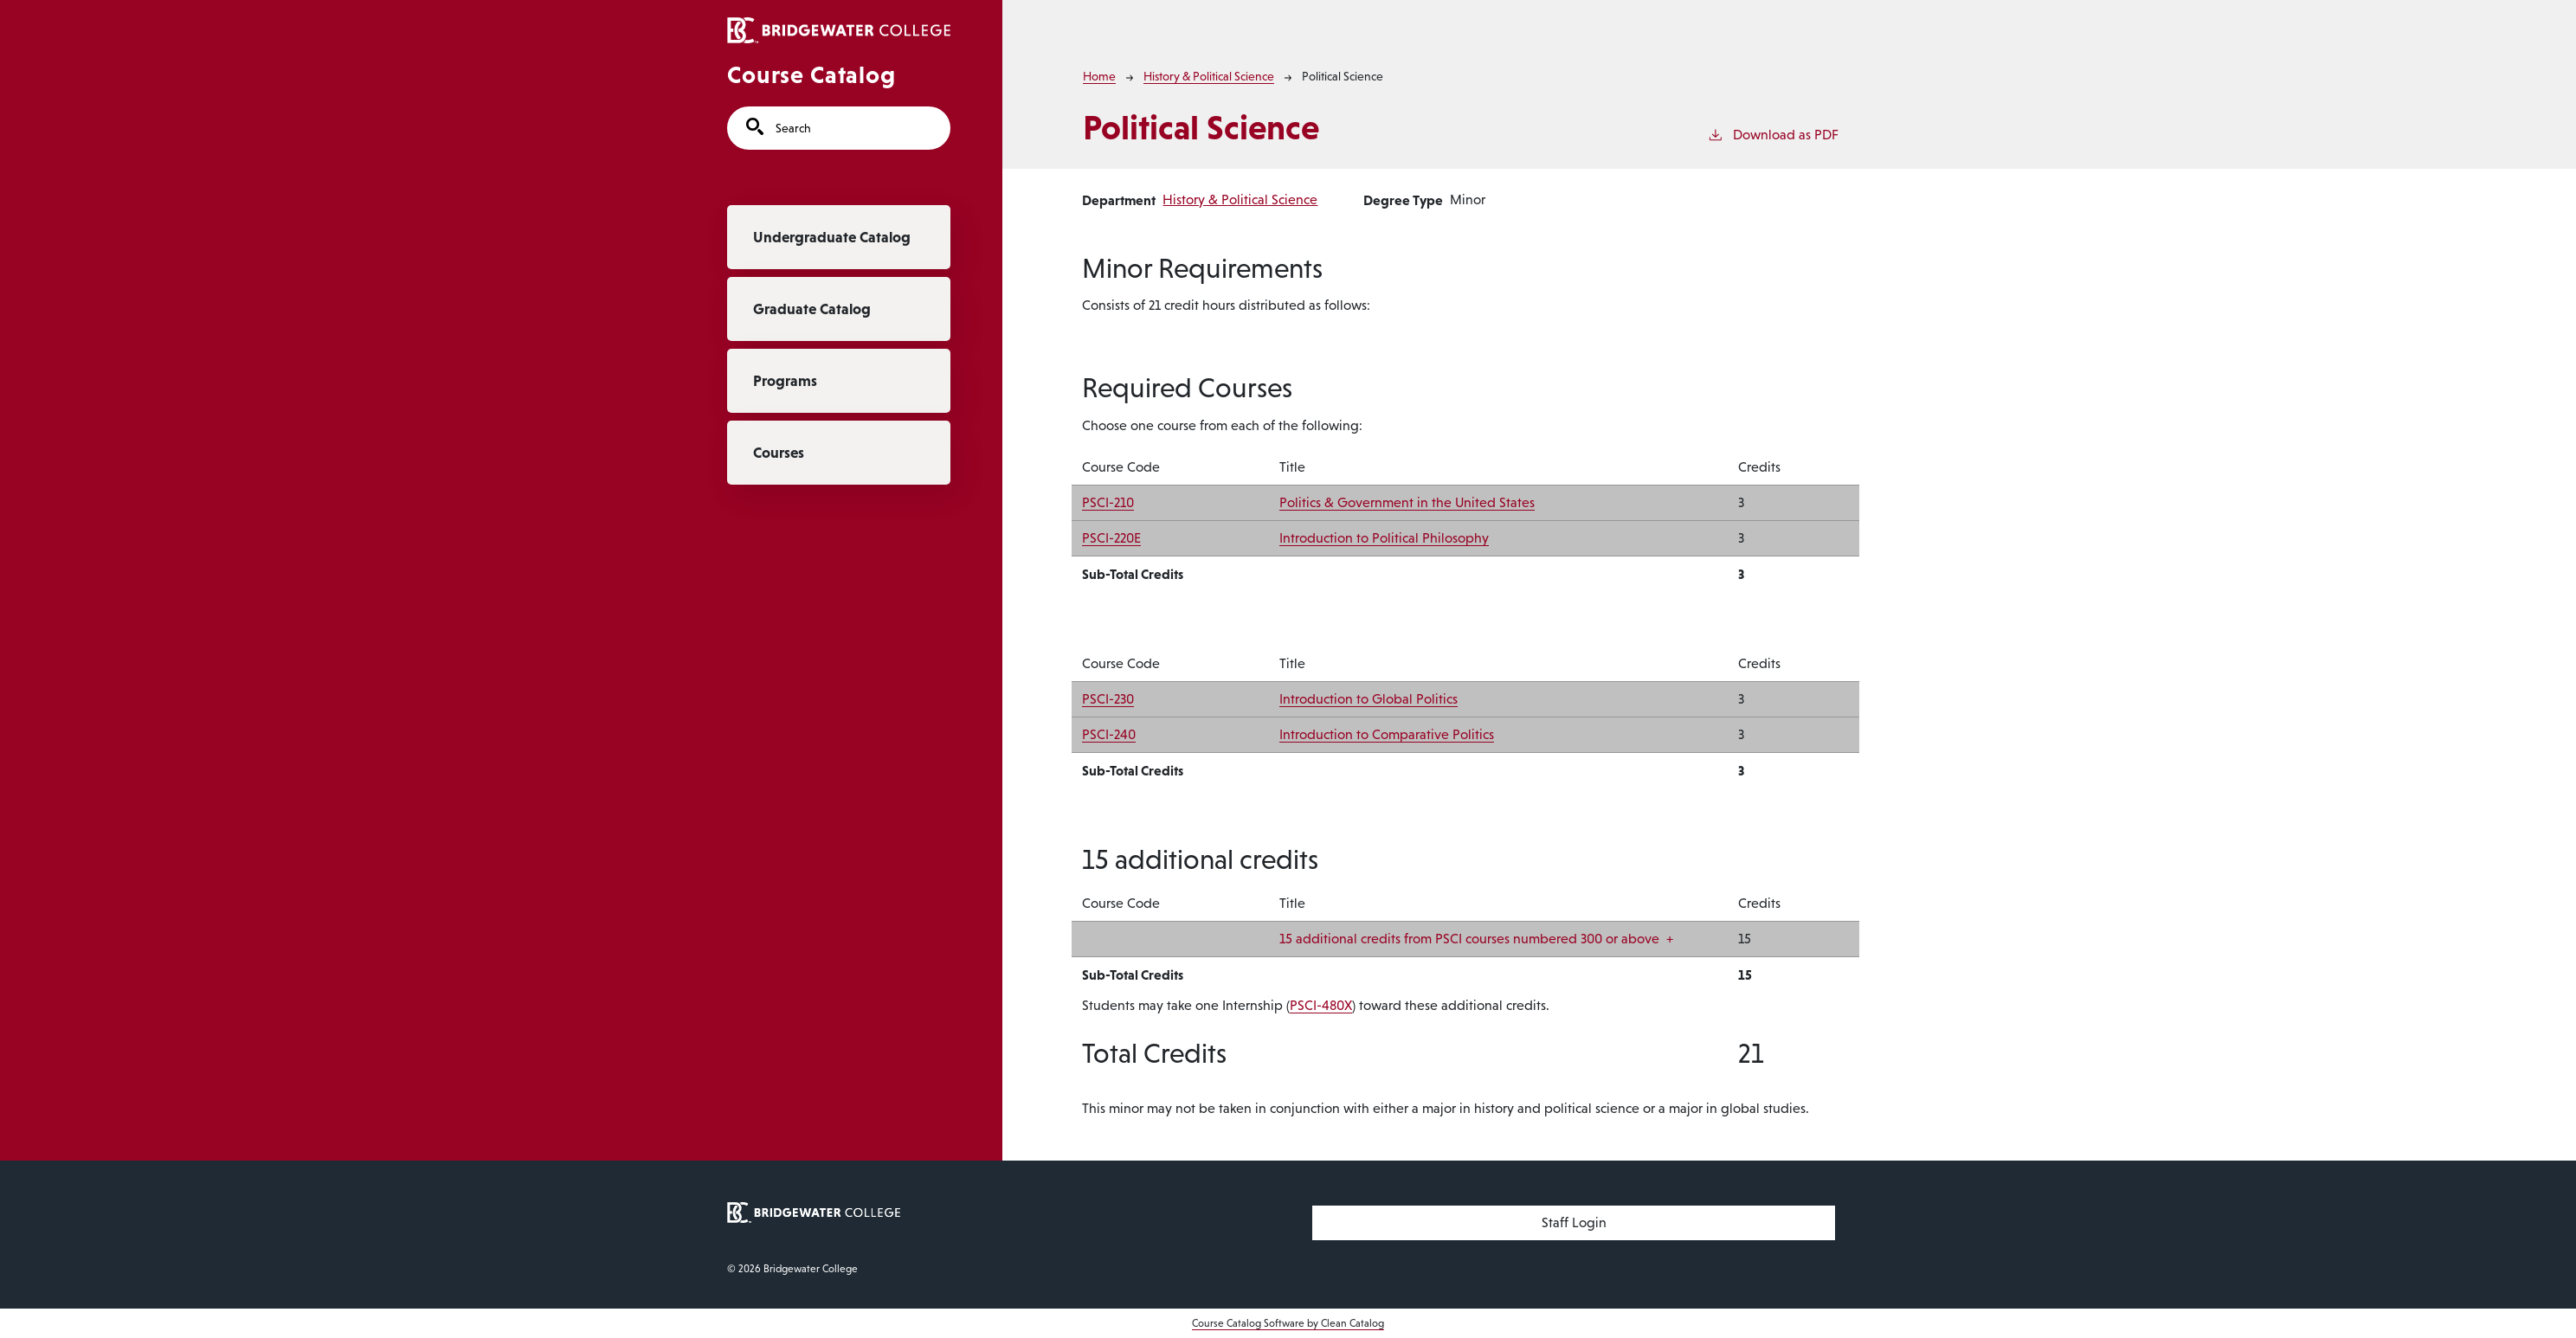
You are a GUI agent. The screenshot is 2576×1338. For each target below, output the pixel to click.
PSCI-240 (1109, 734)
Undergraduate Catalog (832, 237)
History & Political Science (1208, 76)
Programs (785, 380)
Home (1099, 76)
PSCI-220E (1111, 538)
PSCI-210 (1108, 502)
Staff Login (1574, 1222)
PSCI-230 (1108, 699)
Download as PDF (1773, 133)
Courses (778, 452)
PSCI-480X (1321, 1005)
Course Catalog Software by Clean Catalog (1288, 1323)
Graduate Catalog (812, 309)
